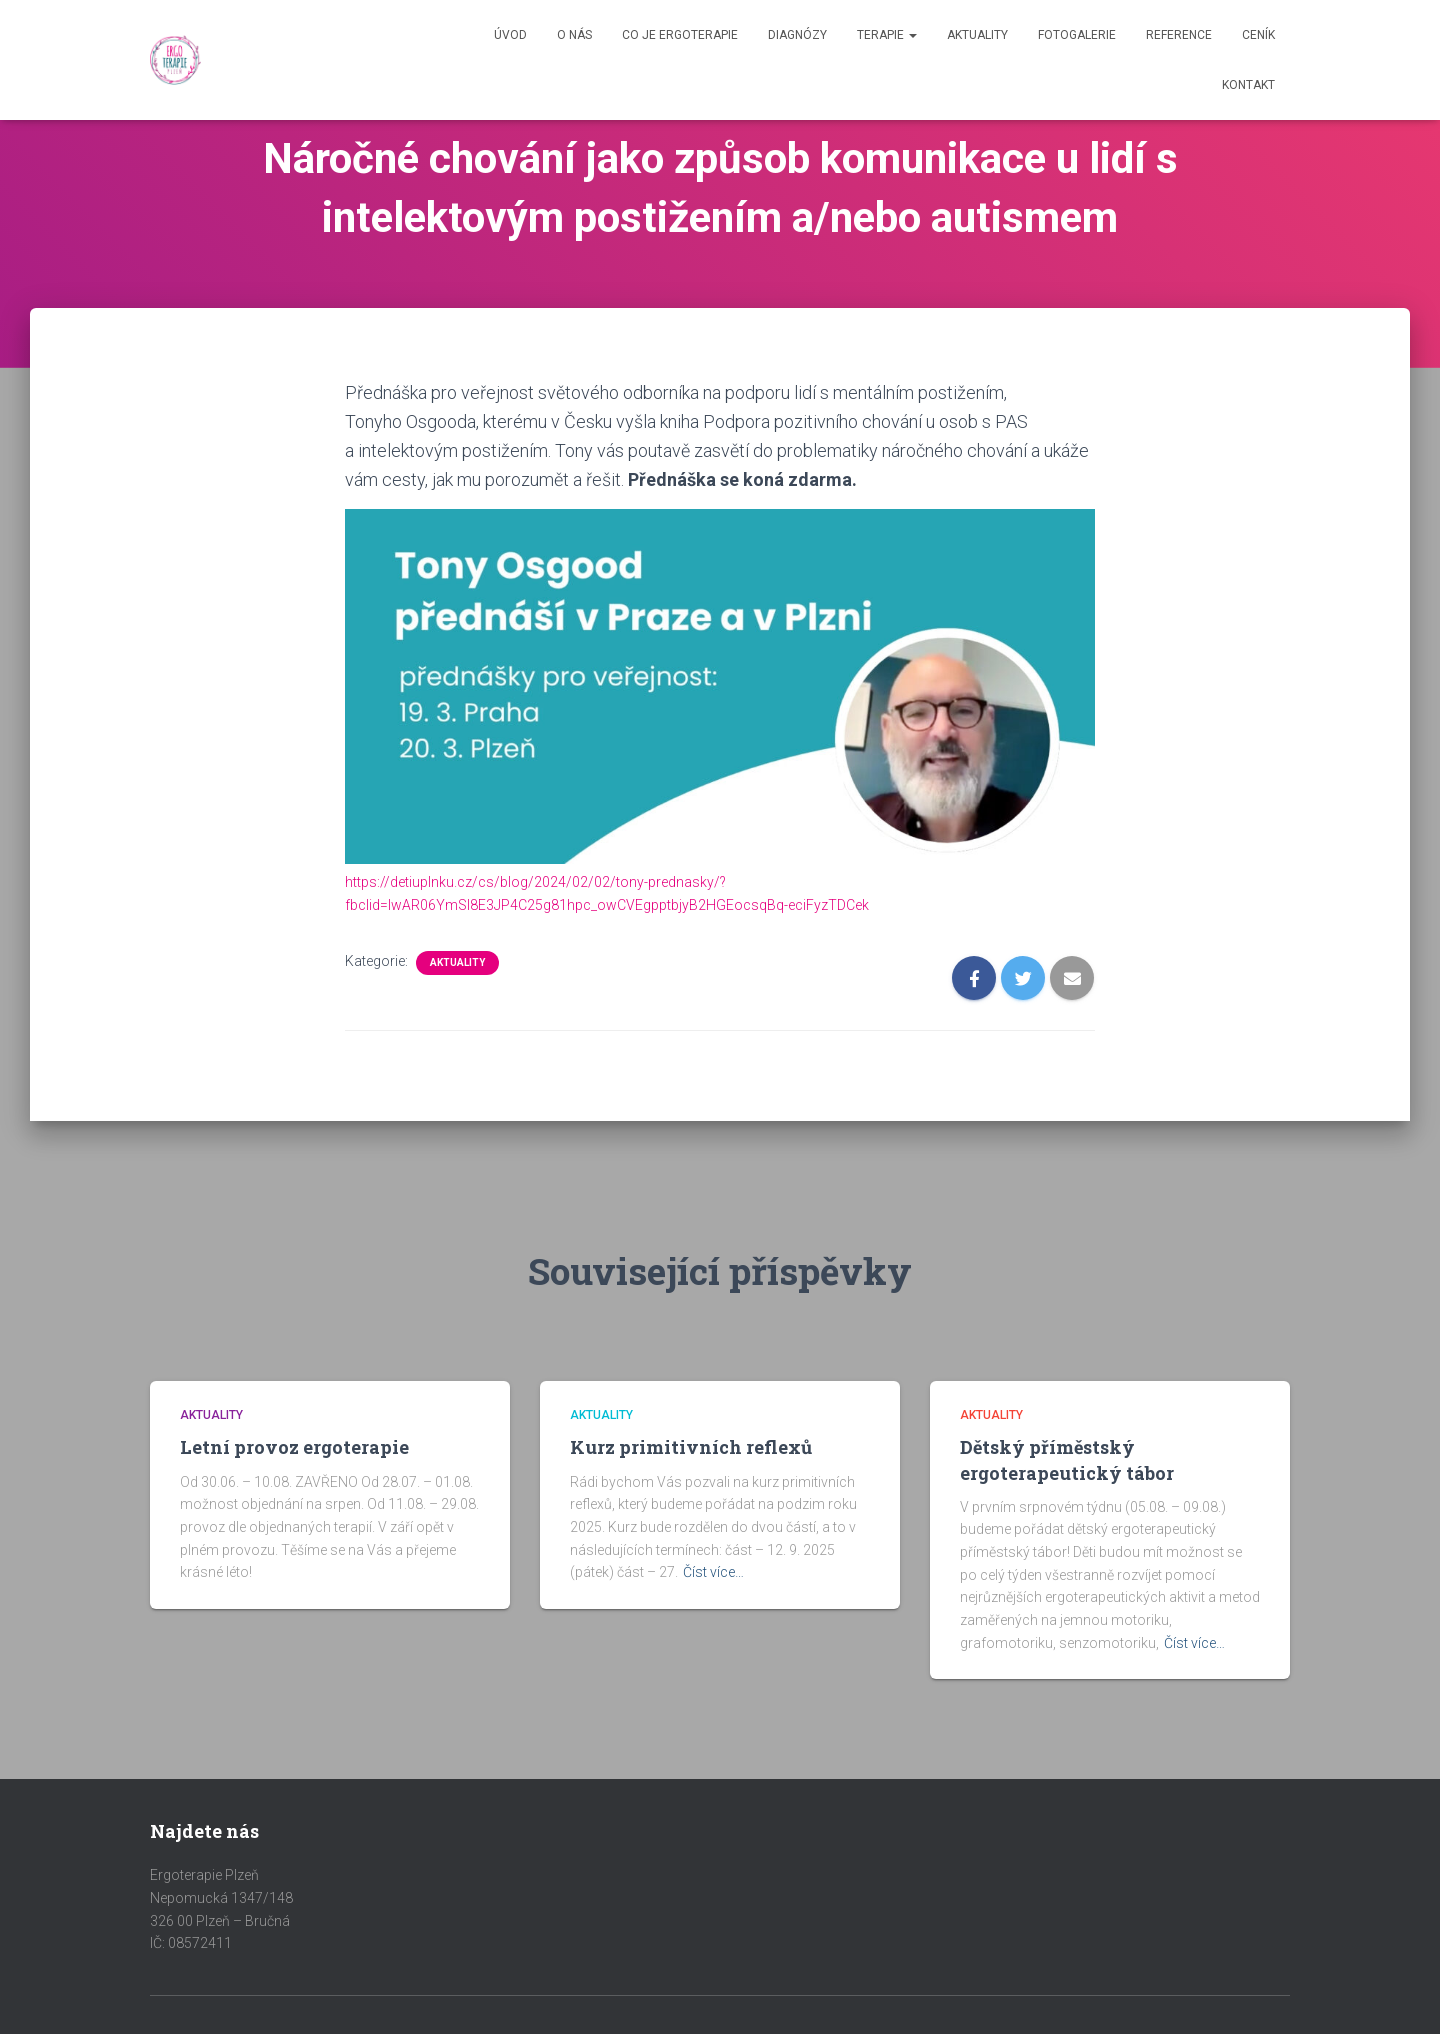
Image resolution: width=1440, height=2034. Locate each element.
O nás (574, 35)
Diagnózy (797, 35)
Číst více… (713, 1572)
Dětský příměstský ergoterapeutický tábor (1067, 1459)
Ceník (1258, 35)
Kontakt (1248, 85)
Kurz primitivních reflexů (691, 1447)
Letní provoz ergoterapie (294, 1447)
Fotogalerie (1077, 35)
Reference (1179, 35)
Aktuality (977, 35)
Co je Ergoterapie (680, 35)
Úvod (510, 35)
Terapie (887, 35)
